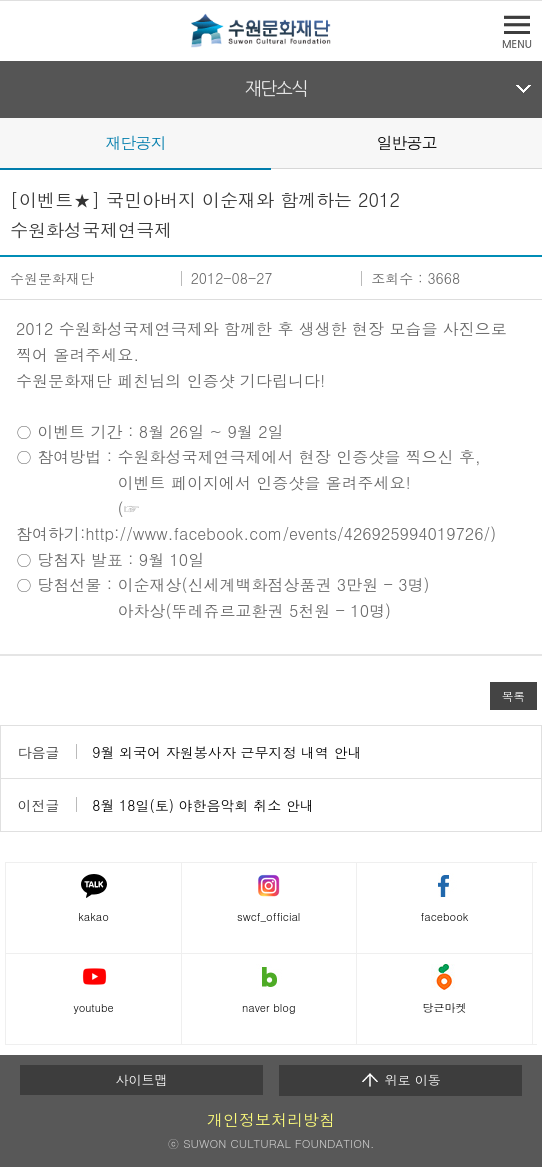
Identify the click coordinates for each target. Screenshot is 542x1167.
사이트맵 (141, 1079)
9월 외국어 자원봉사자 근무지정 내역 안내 (227, 752)
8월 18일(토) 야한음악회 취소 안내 (203, 805)
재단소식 (276, 89)
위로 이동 (400, 1080)
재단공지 (135, 142)
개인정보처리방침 (271, 1119)
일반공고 (406, 142)
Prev (12, 142)
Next (530, 142)
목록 (513, 696)
